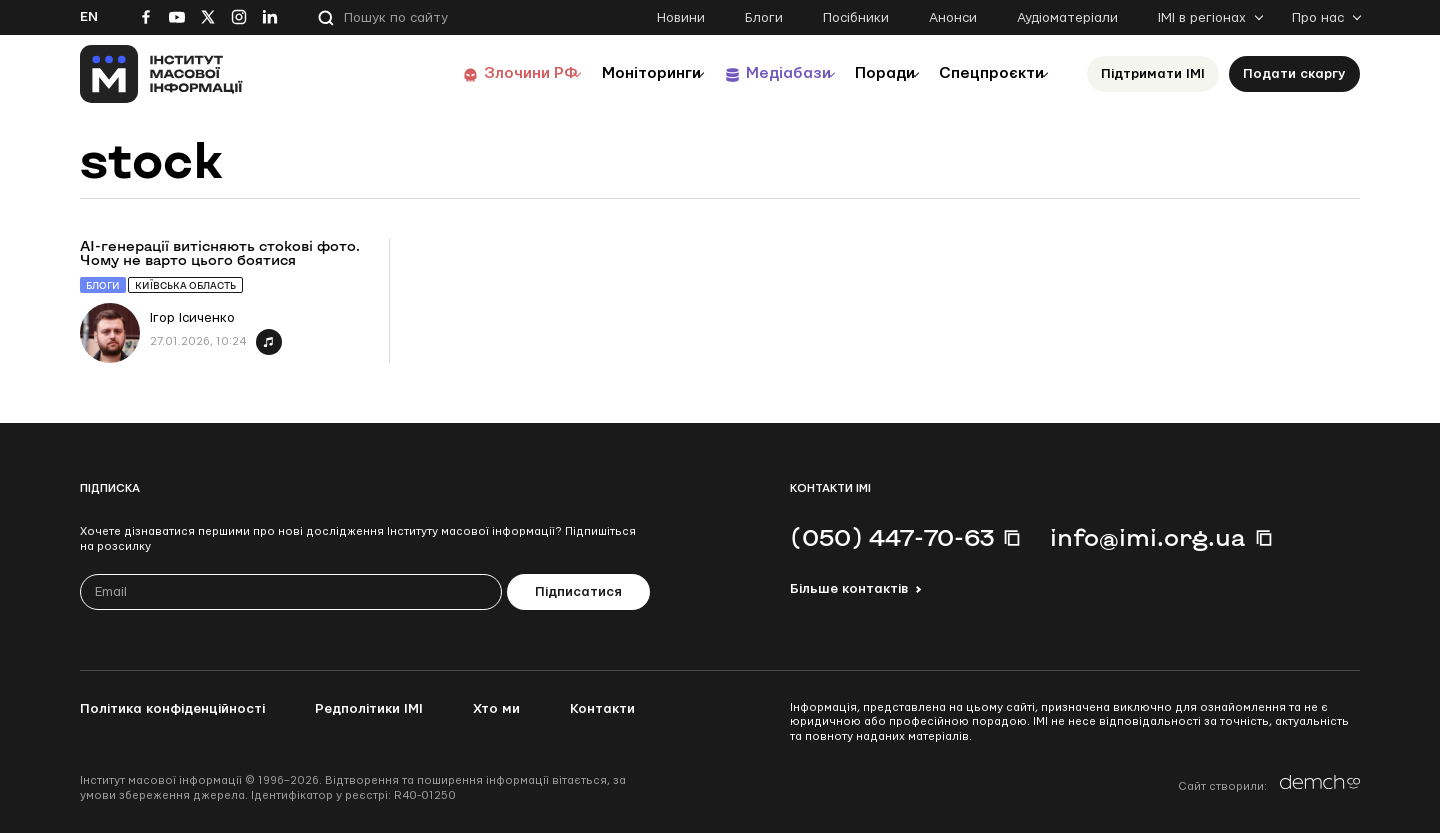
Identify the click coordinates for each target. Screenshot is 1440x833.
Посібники (856, 18)
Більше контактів (849, 589)
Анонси (953, 18)
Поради (861, 73)
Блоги (764, 18)
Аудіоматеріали (1067, 18)
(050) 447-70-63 (892, 537)
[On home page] (161, 74)
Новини (681, 18)
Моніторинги (599, 73)
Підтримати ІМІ (1153, 74)
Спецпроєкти (983, 73)
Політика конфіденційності (172, 709)
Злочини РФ (465, 73)
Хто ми (496, 709)
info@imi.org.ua (1148, 537)
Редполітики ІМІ (369, 709)
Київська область (185, 285)
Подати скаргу (1294, 74)
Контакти (602, 709)
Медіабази (749, 73)
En (89, 17)
